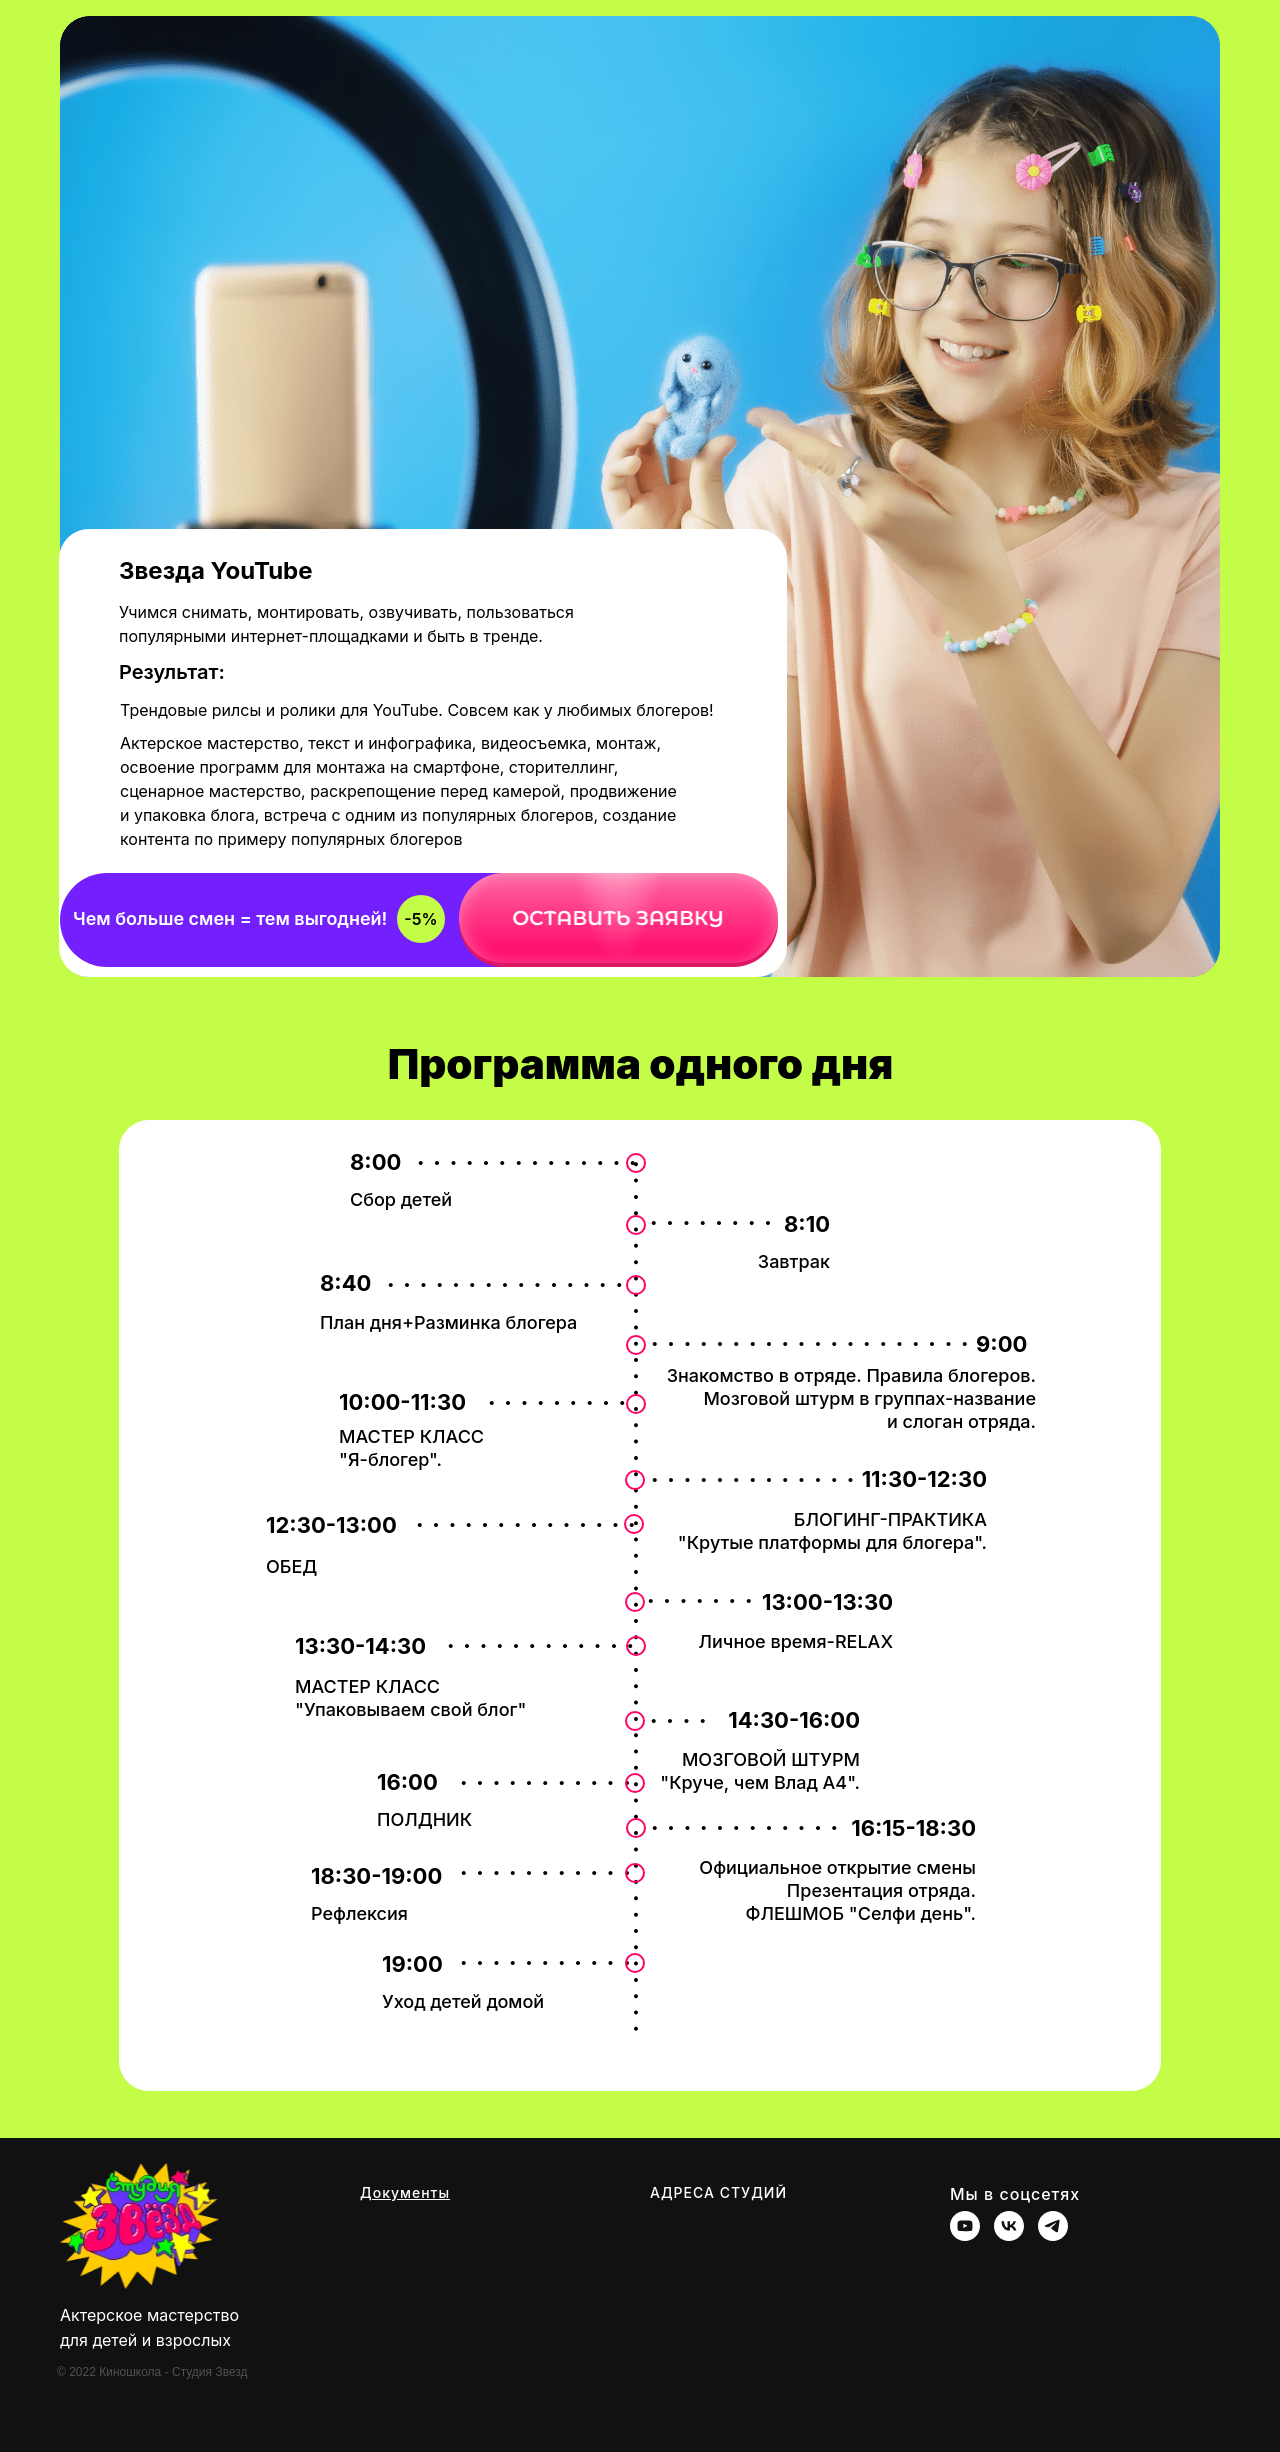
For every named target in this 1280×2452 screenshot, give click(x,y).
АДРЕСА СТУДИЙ (718, 2192)
